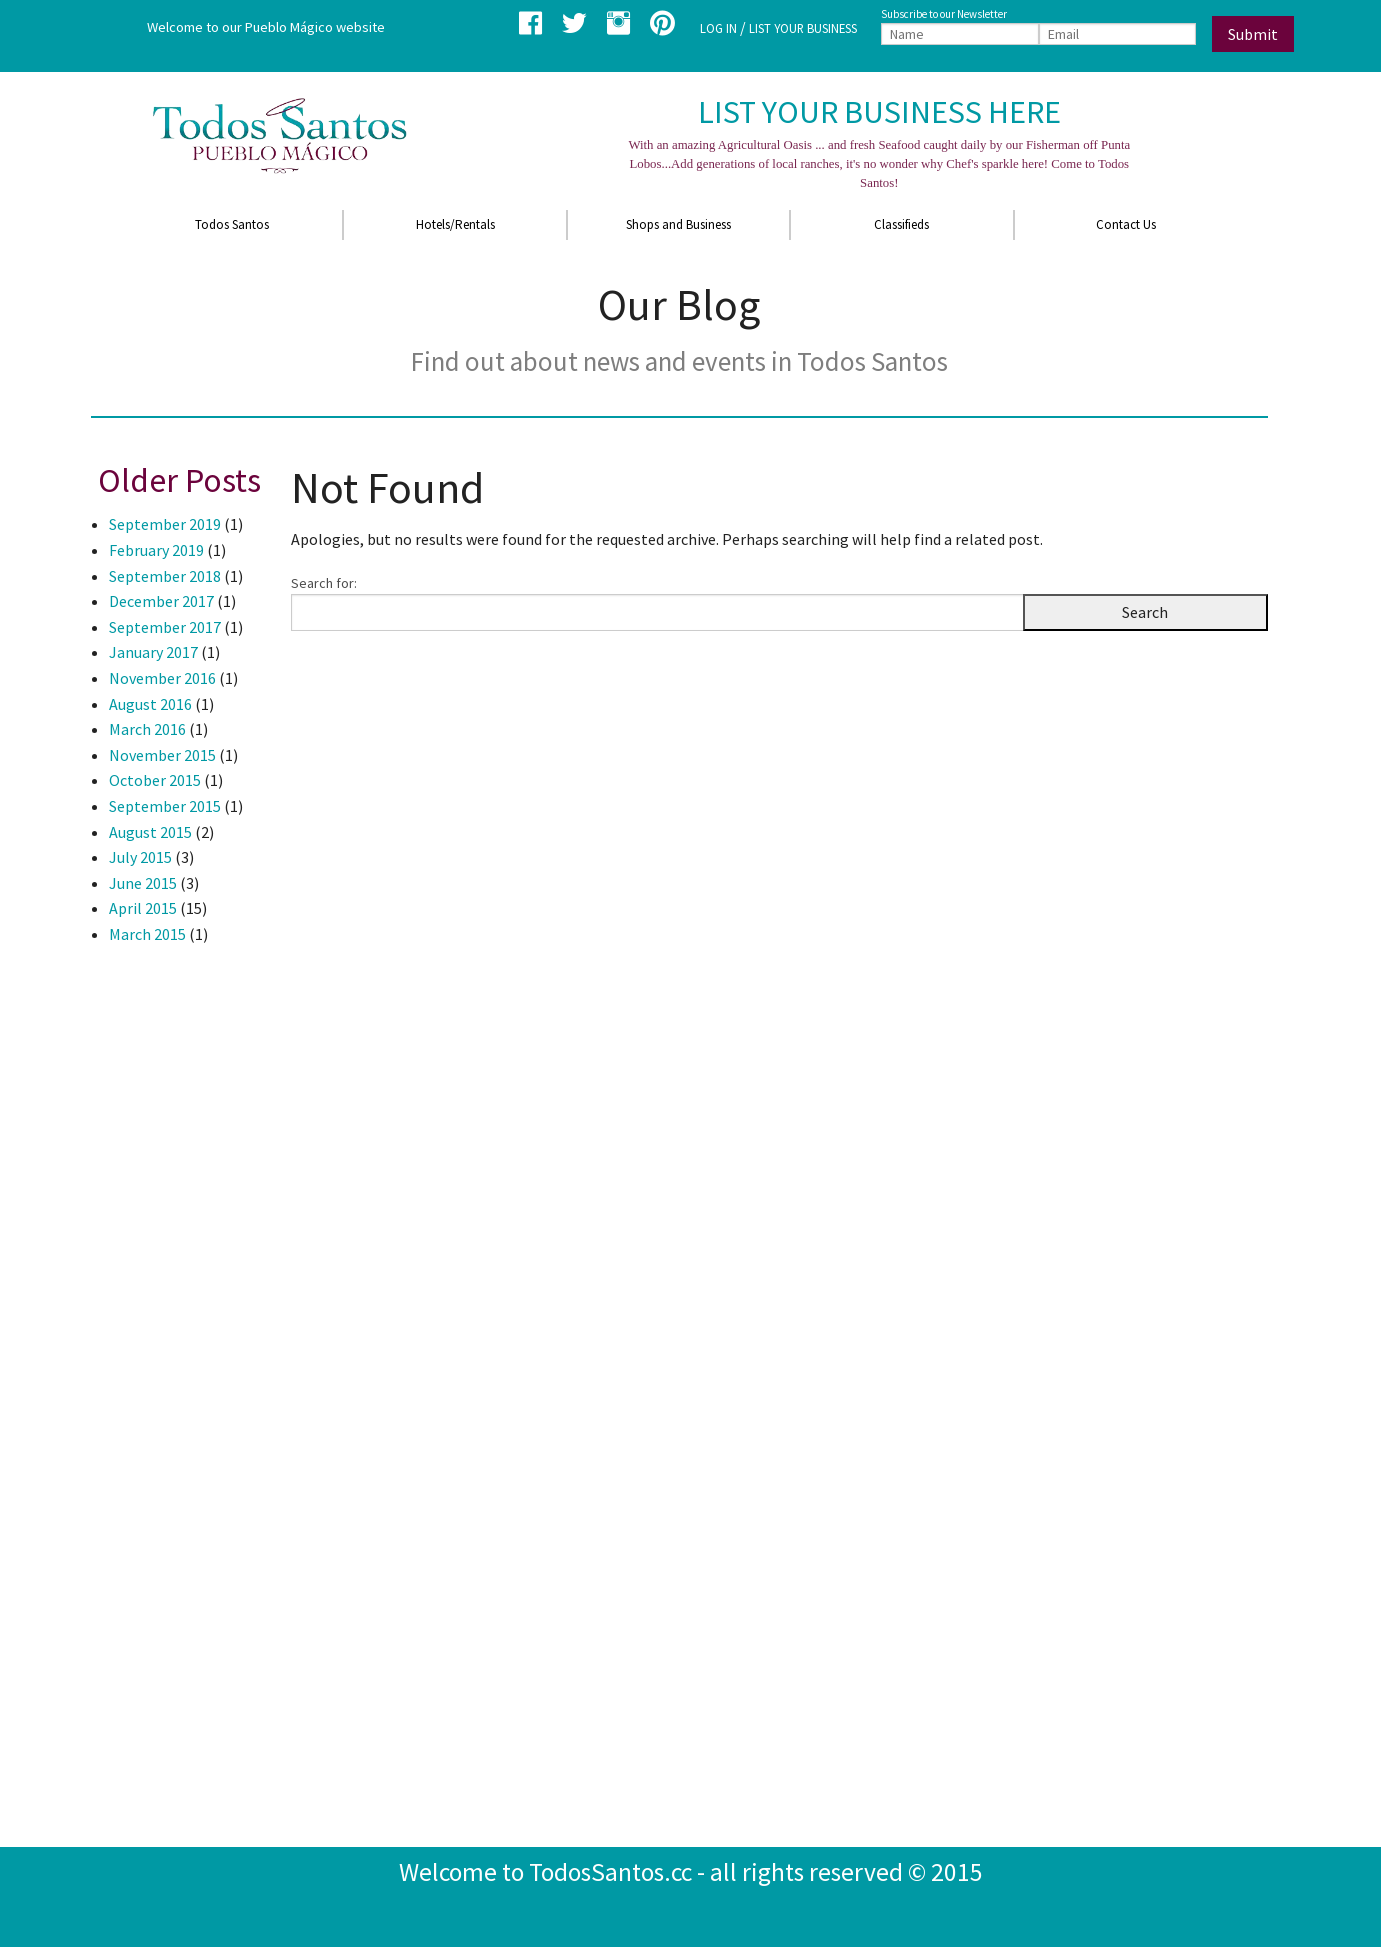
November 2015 (162, 755)
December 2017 (161, 601)
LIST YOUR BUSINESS (803, 28)
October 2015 (155, 780)
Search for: (324, 583)
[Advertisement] (171, 1287)
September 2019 (165, 524)
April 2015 (143, 908)
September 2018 (165, 576)
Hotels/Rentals (455, 224)
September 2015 (165, 806)
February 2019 (156, 550)
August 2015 (150, 832)
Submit (1253, 34)
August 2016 (150, 704)
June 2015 (143, 883)
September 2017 (165, 627)
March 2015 (147, 934)
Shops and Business (678, 224)
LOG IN (718, 28)
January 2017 (153, 652)
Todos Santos (232, 224)
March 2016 (147, 729)
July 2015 (140, 857)
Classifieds (901, 224)
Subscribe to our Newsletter (944, 14)
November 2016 (162, 678)
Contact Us (1126, 224)
